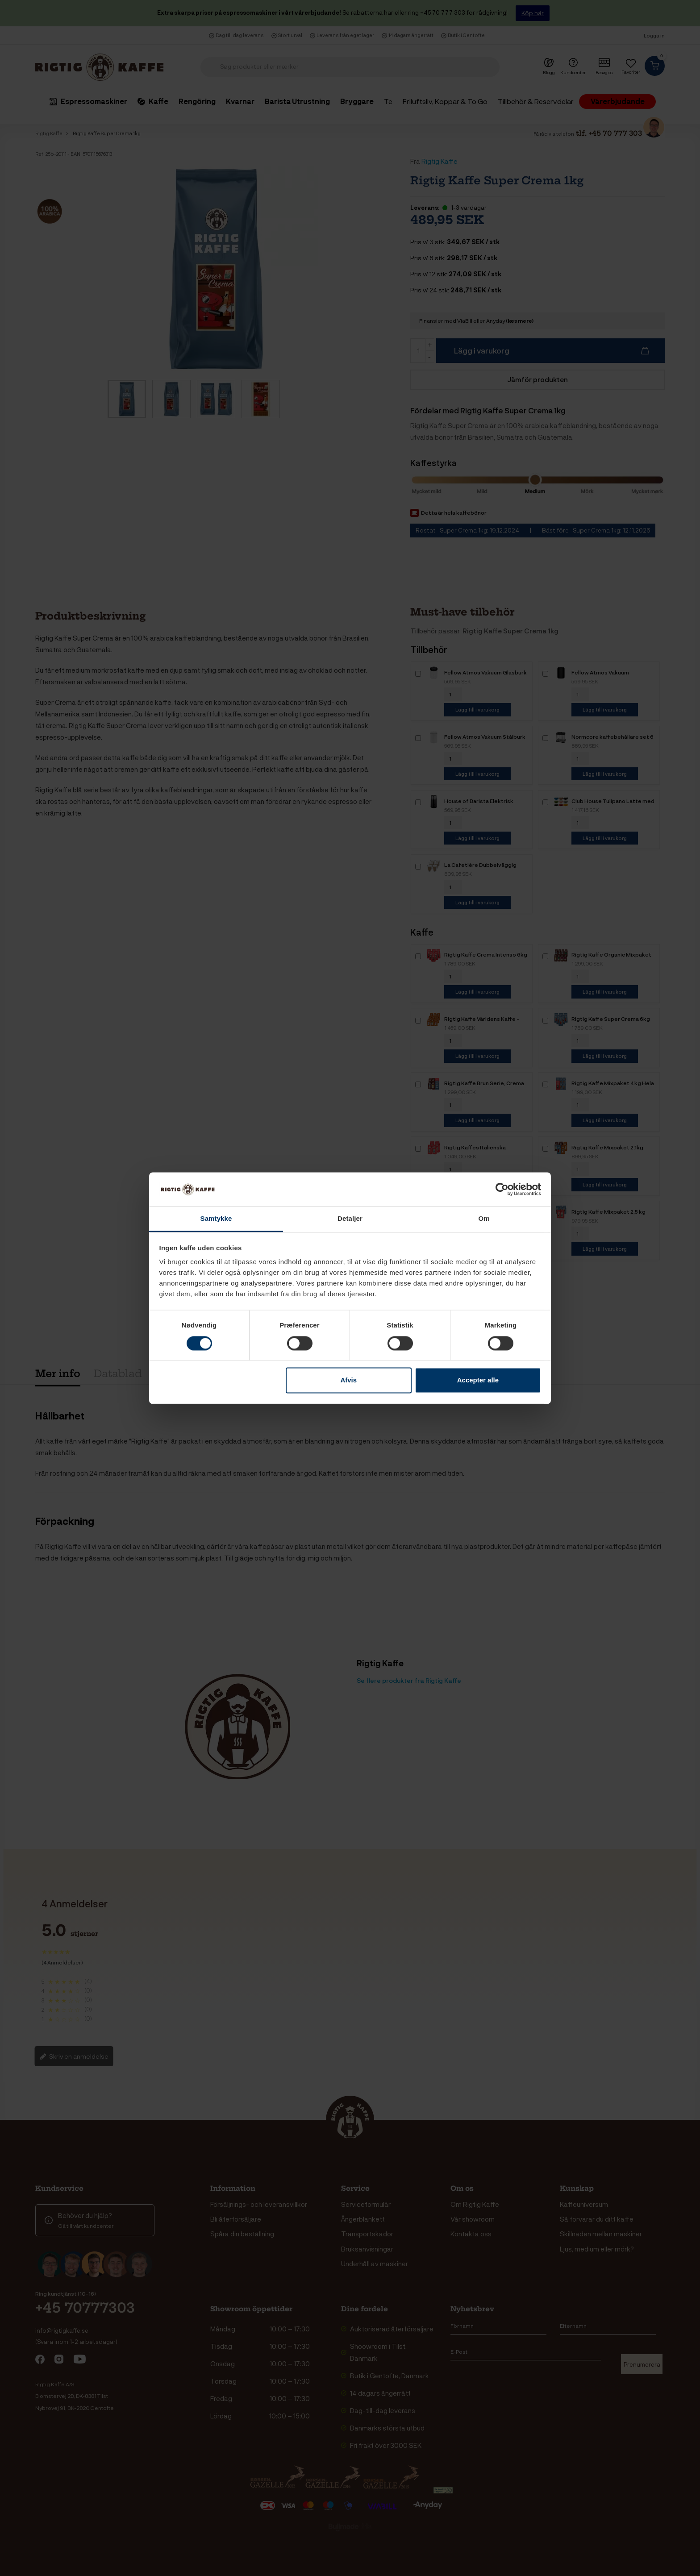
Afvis (348, 1380)
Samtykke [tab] (216, 1219)
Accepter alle (478, 1380)
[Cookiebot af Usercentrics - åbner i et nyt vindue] (502, 1189)
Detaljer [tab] (350, 1219)
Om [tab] (483, 1219)
